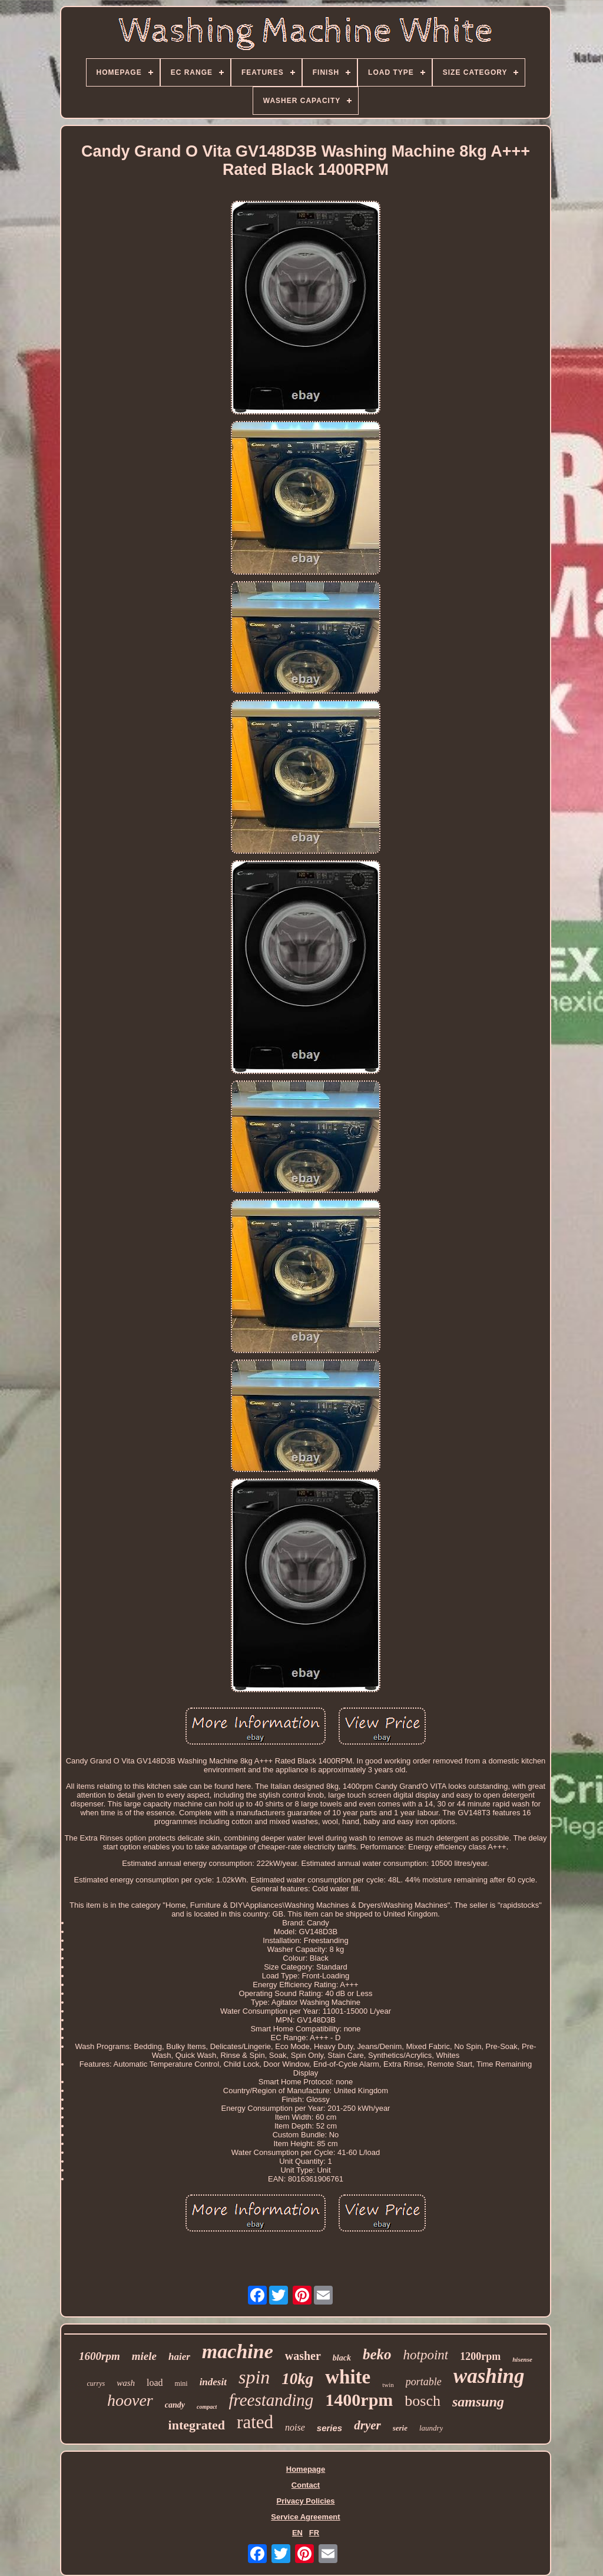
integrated (197, 2425)
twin (388, 2384)
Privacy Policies (305, 2501)
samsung (478, 2401)
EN (297, 2532)
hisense (522, 2359)
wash (126, 2383)
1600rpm (99, 2356)
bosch (422, 2400)
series (329, 2428)
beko (377, 2354)
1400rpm (359, 2399)
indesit (213, 2382)
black (342, 2357)
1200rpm (480, 2356)
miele (144, 2356)
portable (424, 2382)
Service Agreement (305, 2516)
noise (295, 2427)
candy (175, 2405)
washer (303, 2355)
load (155, 2383)
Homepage (305, 2469)
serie (400, 2428)
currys (96, 2383)
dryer (367, 2425)
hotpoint (426, 2355)
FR (314, 2532)
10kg (297, 2379)
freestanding (270, 2400)
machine (237, 2351)
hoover (130, 2400)
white (347, 2377)
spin (254, 2377)
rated (255, 2422)
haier (179, 2356)
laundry (431, 2428)
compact (207, 2406)
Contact (305, 2485)
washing (489, 2376)
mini (181, 2383)
